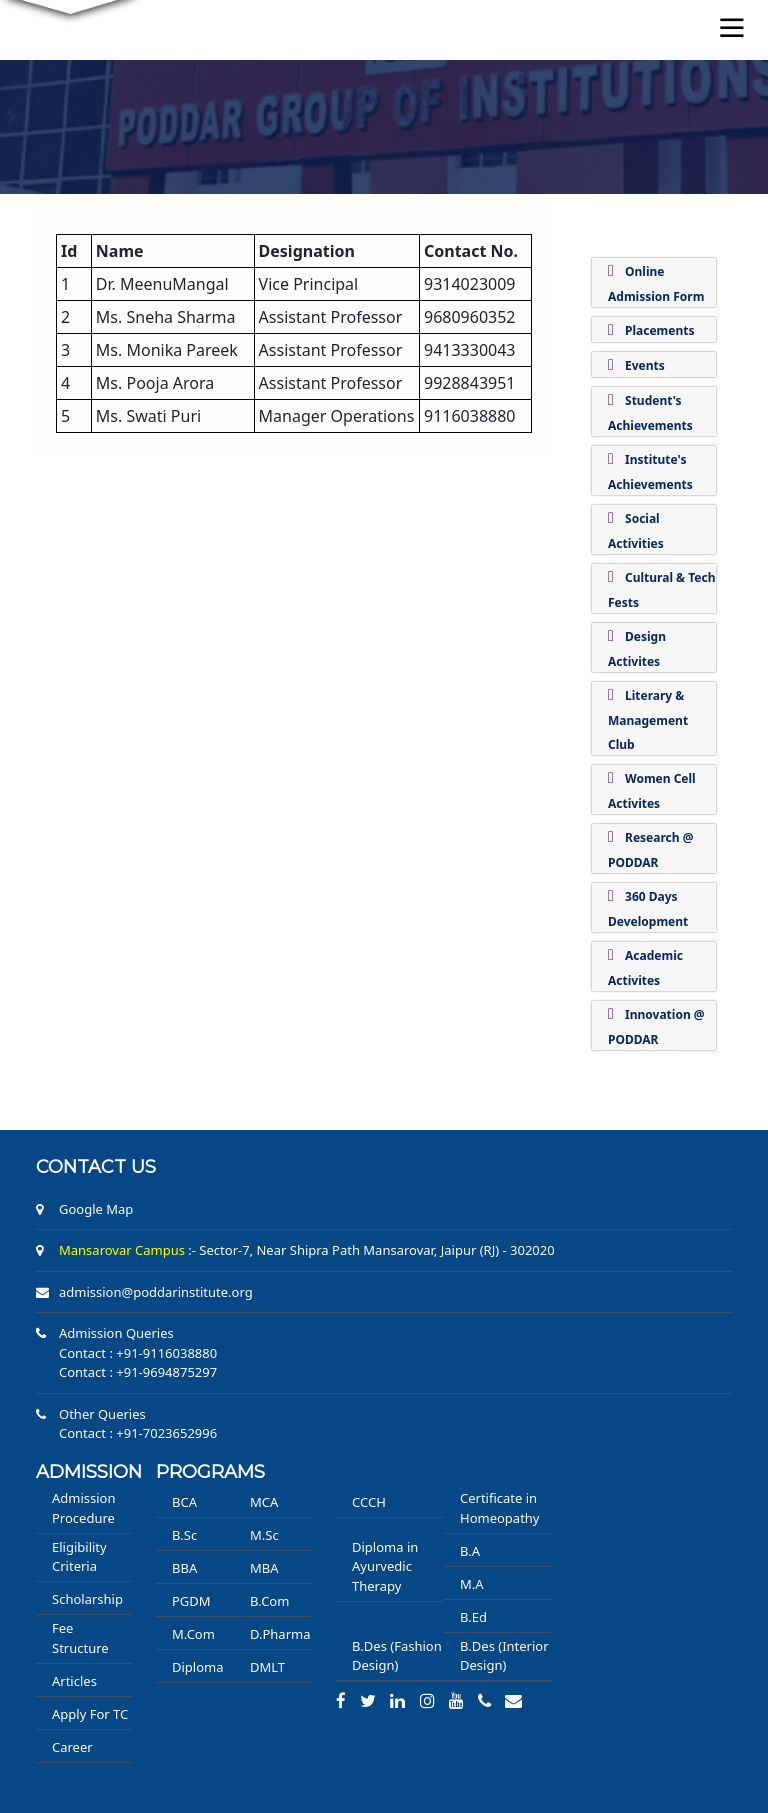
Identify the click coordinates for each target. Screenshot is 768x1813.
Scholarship (87, 1599)
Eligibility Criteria (79, 1557)
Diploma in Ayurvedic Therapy (385, 1566)
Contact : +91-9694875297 (138, 1372)
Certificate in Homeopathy (500, 1508)
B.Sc (184, 1535)
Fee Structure (80, 1638)
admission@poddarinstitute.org (156, 1292)
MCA (264, 1502)
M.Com (193, 1634)
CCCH (369, 1502)
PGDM (191, 1601)
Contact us (96, 1167)
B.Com (269, 1601)
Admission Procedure (84, 1508)
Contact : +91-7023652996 (138, 1433)
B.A (470, 1551)
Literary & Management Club (648, 720)
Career (72, 1747)
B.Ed (473, 1617)
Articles (74, 1681)
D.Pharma (280, 1634)
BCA (184, 1502)
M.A (472, 1584)
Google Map (96, 1209)
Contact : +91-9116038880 (138, 1353)
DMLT (267, 1667)
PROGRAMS (210, 1472)
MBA (264, 1568)
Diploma (198, 1667)
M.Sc (264, 1535)
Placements (659, 330)
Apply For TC (90, 1714)
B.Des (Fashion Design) (397, 1656)
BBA (184, 1568)
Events (645, 365)
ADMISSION (89, 1472)
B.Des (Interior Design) (504, 1656)
